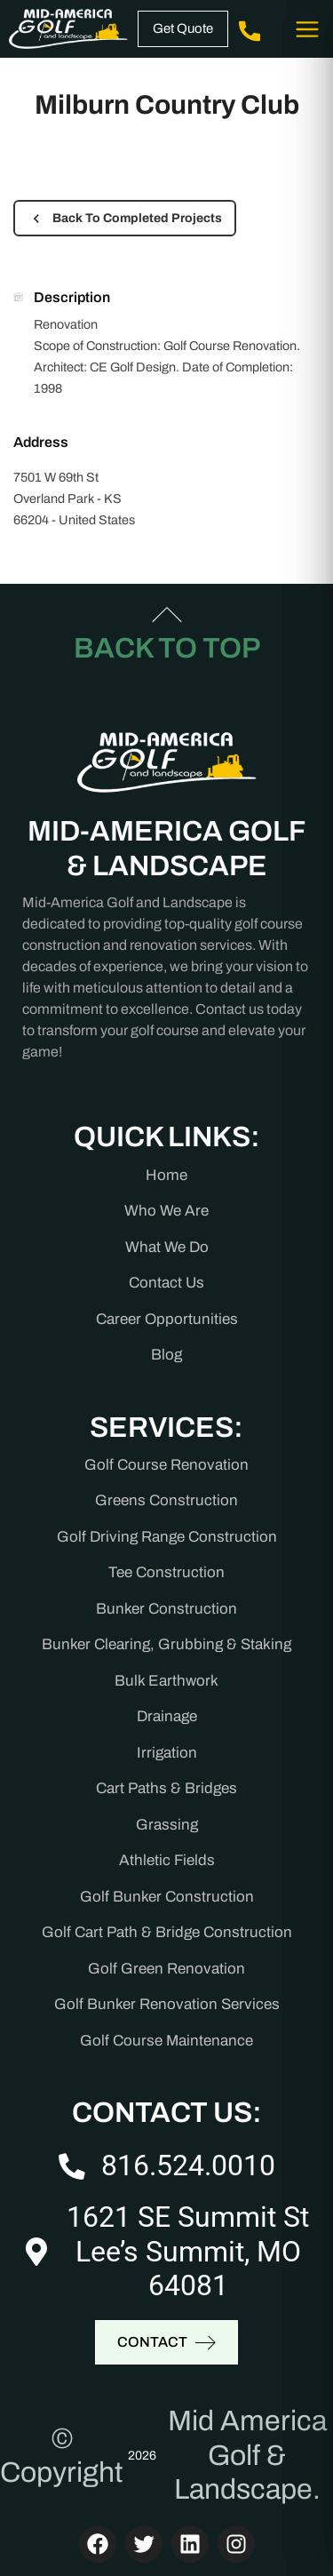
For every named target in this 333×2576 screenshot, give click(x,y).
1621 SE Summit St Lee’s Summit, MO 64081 (188, 2251)
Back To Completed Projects (125, 218)
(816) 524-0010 (249, 29)
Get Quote (183, 28)
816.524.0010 (188, 2165)
